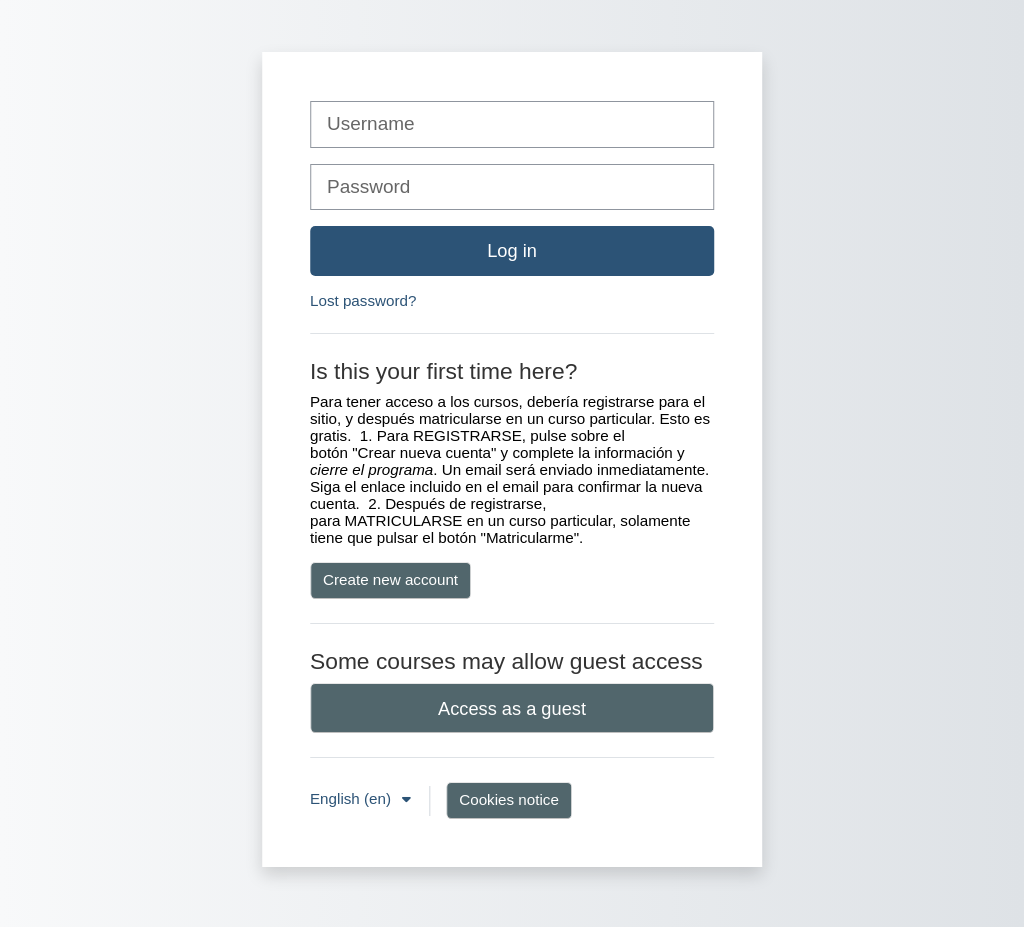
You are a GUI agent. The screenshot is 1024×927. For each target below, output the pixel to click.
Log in (512, 250)
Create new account (390, 579)
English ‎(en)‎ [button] (352, 798)
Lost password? (363, 300)
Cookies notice (509, 799)
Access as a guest (512, 708)
